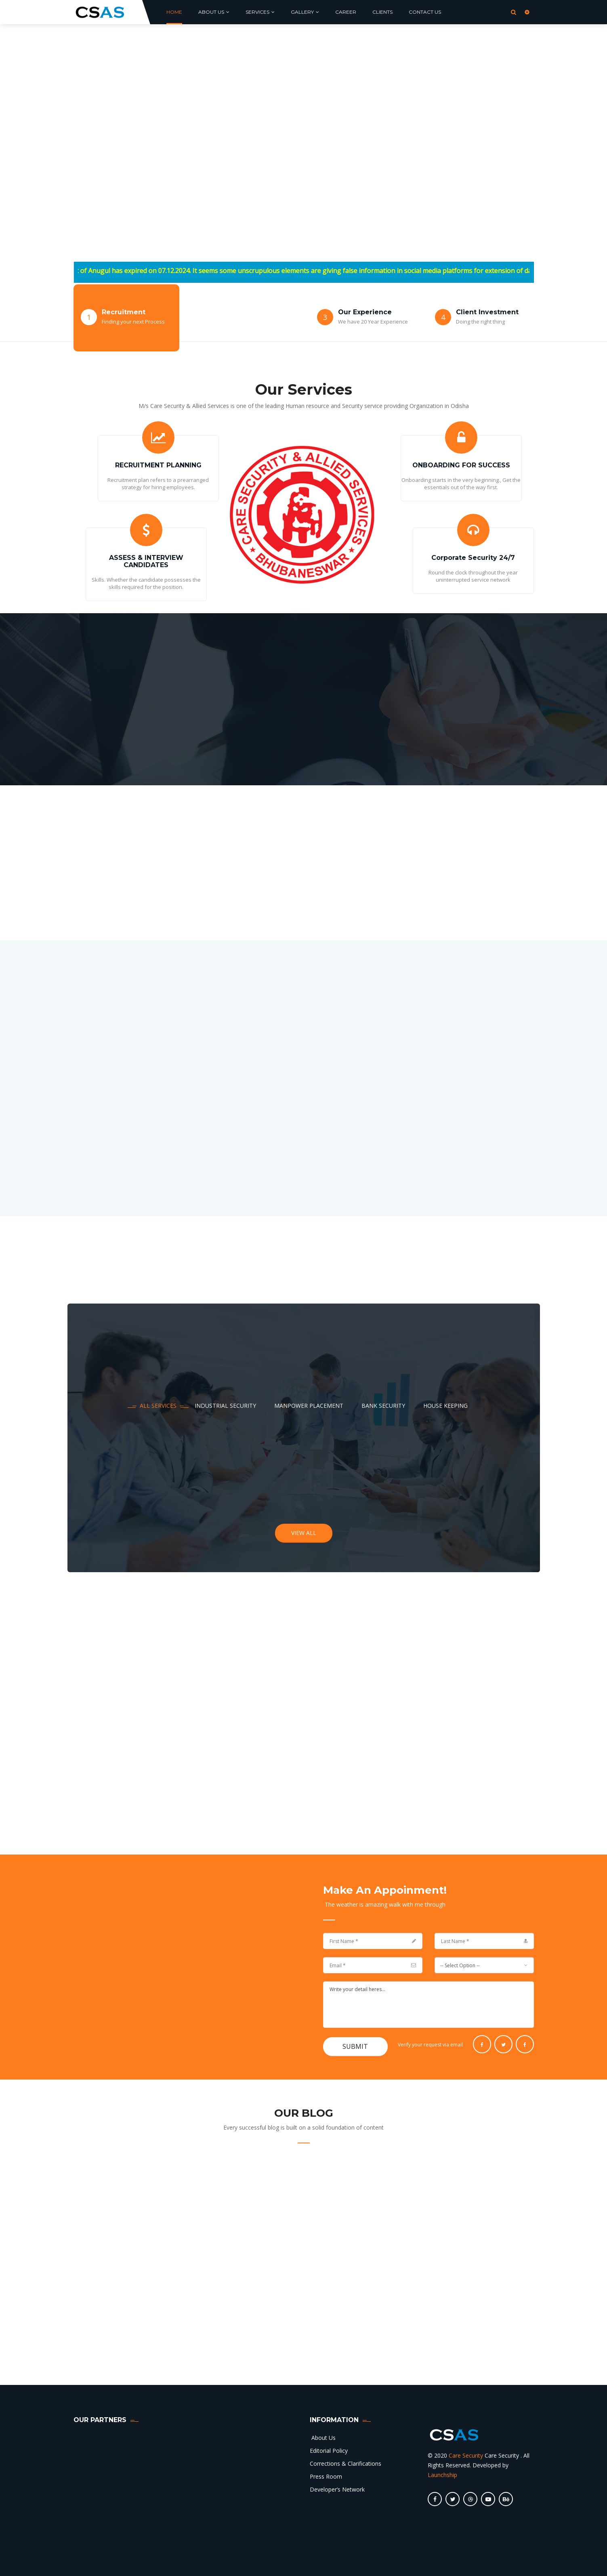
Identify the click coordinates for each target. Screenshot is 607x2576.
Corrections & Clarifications (345, 2463)
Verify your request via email (430, 2044)
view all (303, 1533)
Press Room (326, 2476)
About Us (323, 2437)
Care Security (466, 2455)
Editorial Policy (329, 2450)
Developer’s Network (337, 2489)
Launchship (442, 2475)
